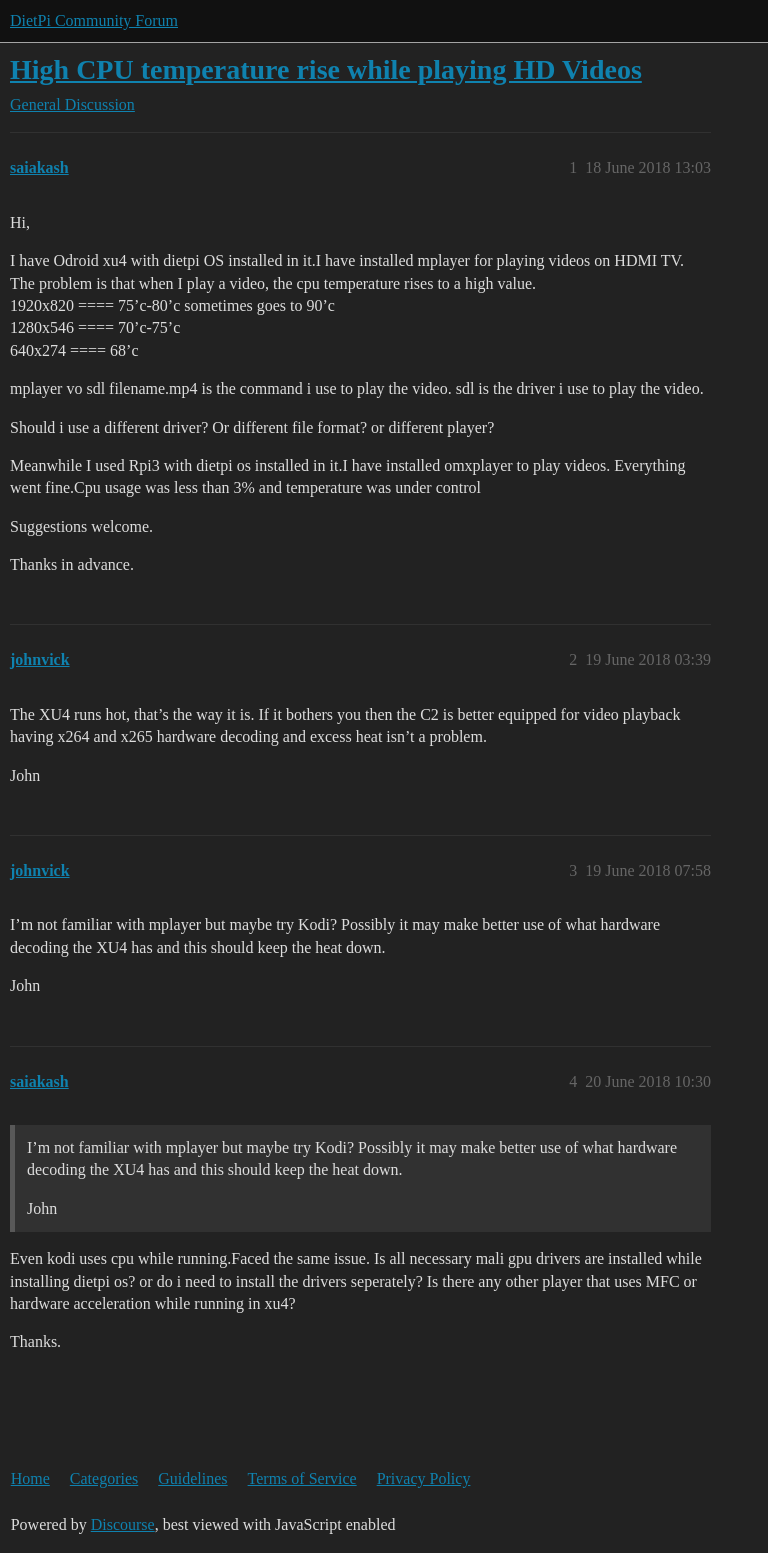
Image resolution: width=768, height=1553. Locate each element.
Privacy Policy (424, 1478)
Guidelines (192, 1478)
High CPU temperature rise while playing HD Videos (326, 69)
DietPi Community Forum (94, 20)
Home (30, 1478)
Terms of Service (302, 1478)
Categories (104, 1478)
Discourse (123, 1524)
